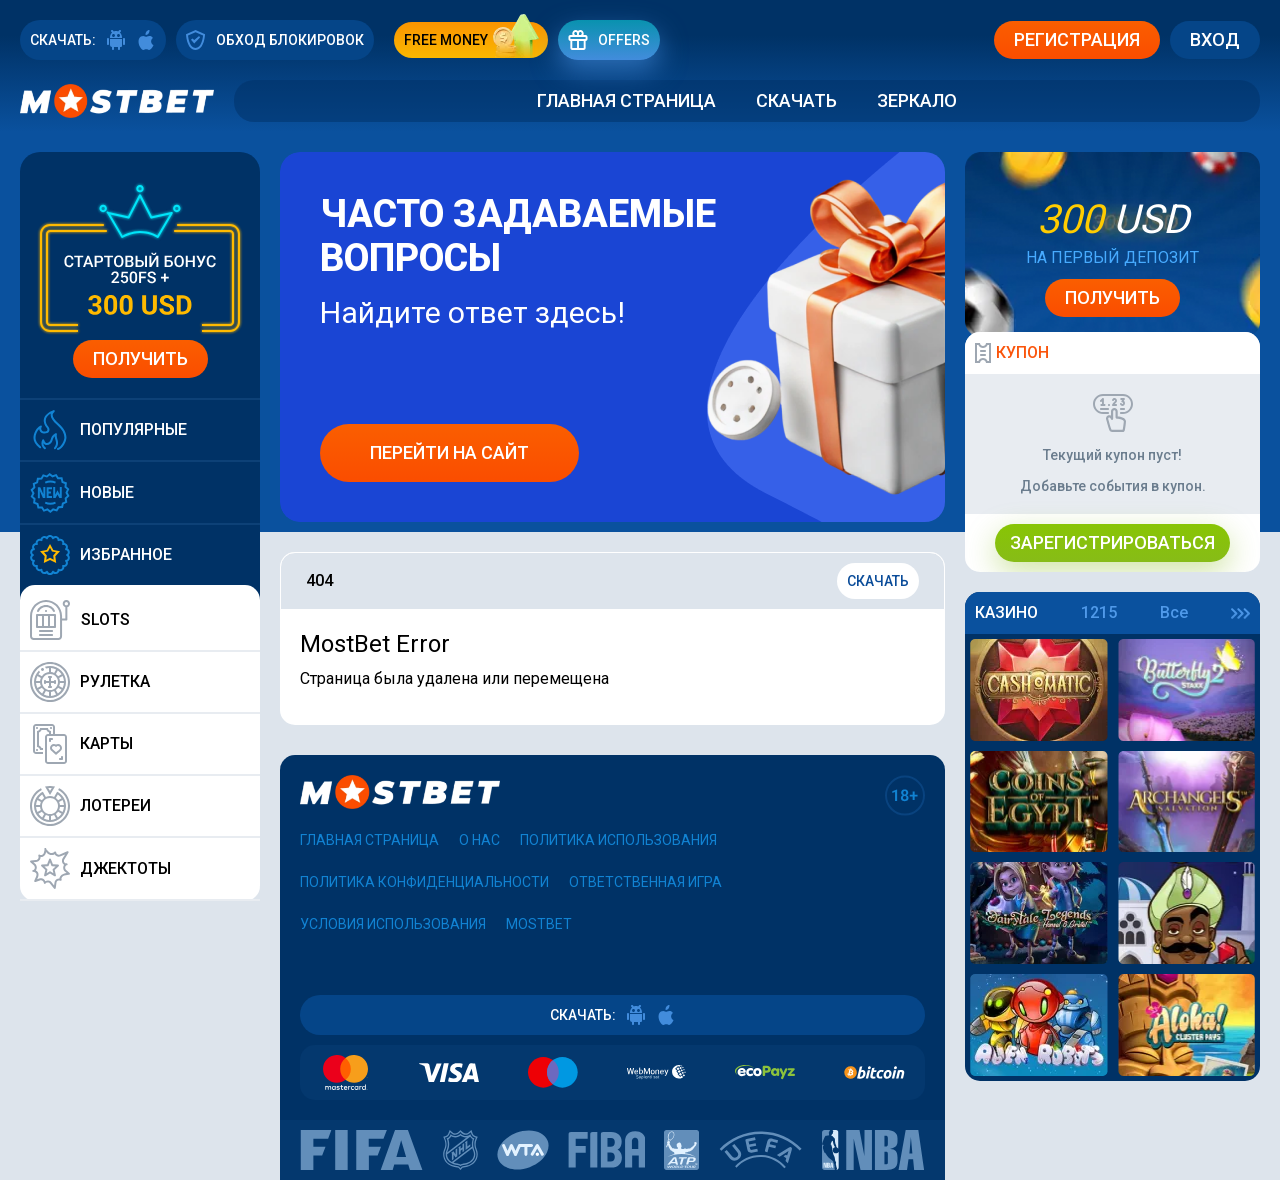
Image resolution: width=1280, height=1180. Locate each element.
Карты (81, 744)
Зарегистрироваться (1112, 542)
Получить (140, 358)
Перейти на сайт (449, 452)
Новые (82, 492)
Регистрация (1077, 39)
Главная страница (626, 100)
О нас (479, 840)
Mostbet (539, 924)
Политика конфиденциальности (424, 882)
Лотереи (90, 806)
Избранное (101, 555)
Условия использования (393, 924)
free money (476, 40)
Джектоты (100, 868)
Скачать (796, 100)
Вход (1215, 39)
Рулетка (90, 682)
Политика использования (618, 840)
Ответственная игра (645, 882)
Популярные (108, 430)
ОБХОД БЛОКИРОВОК (275, 39)
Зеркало (917, 100)
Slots (80, 620)
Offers (609, 39)
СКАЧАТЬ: (93, 40)
